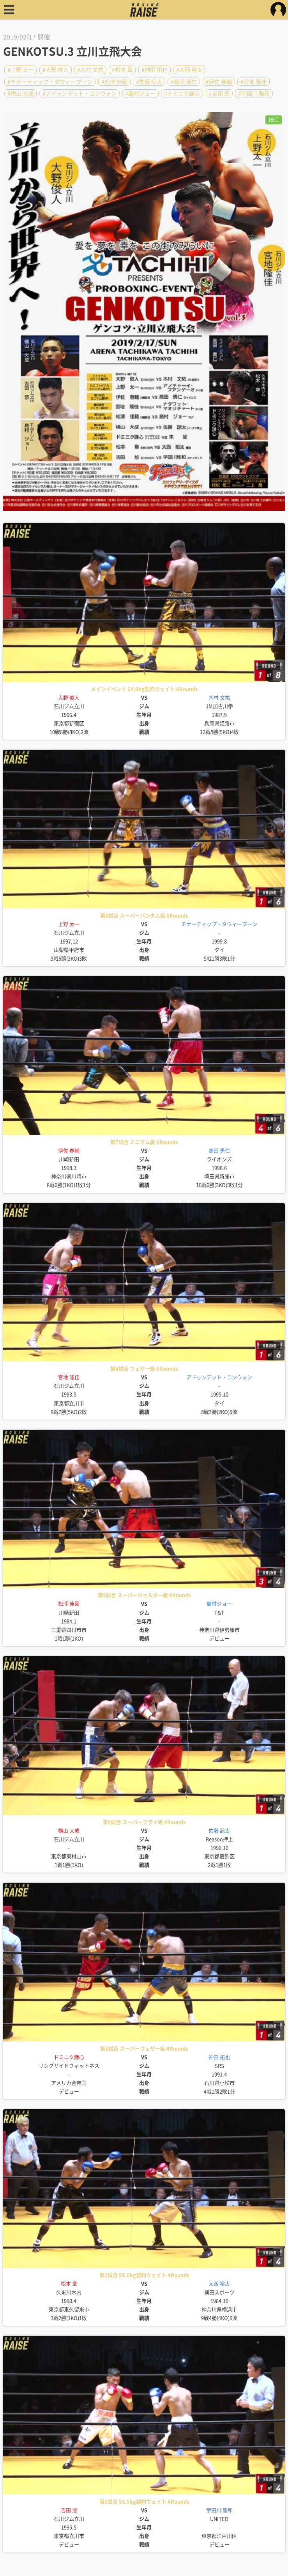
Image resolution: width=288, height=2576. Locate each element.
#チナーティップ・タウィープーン (49, 81)
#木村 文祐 (90, 70)
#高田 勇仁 (184, 81)
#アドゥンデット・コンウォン (79, 93)
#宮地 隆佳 (253, 81)
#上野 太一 (20, 70)
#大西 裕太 (189, 70)
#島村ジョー (140, 93)
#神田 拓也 (154, 70)
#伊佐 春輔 (219, 81)
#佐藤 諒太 (149, 81)
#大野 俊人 (55, 70)
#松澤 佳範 (114, 81)
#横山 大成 (20, 93)
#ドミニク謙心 (182, 93)
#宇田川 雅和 (254, 93)
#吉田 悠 (219, 93)
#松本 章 (122, 70)
